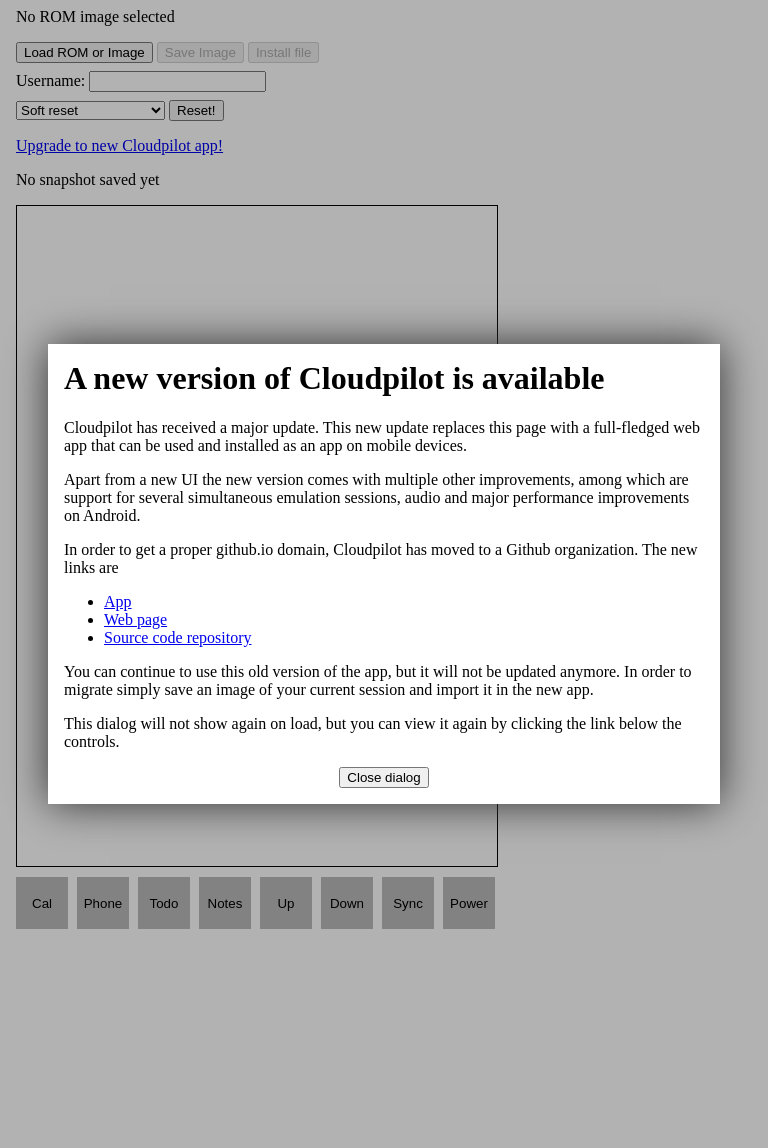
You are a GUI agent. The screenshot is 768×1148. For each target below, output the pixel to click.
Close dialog (383, 777)
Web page (135, 619)
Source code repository (178, 637)
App (118, 601)
